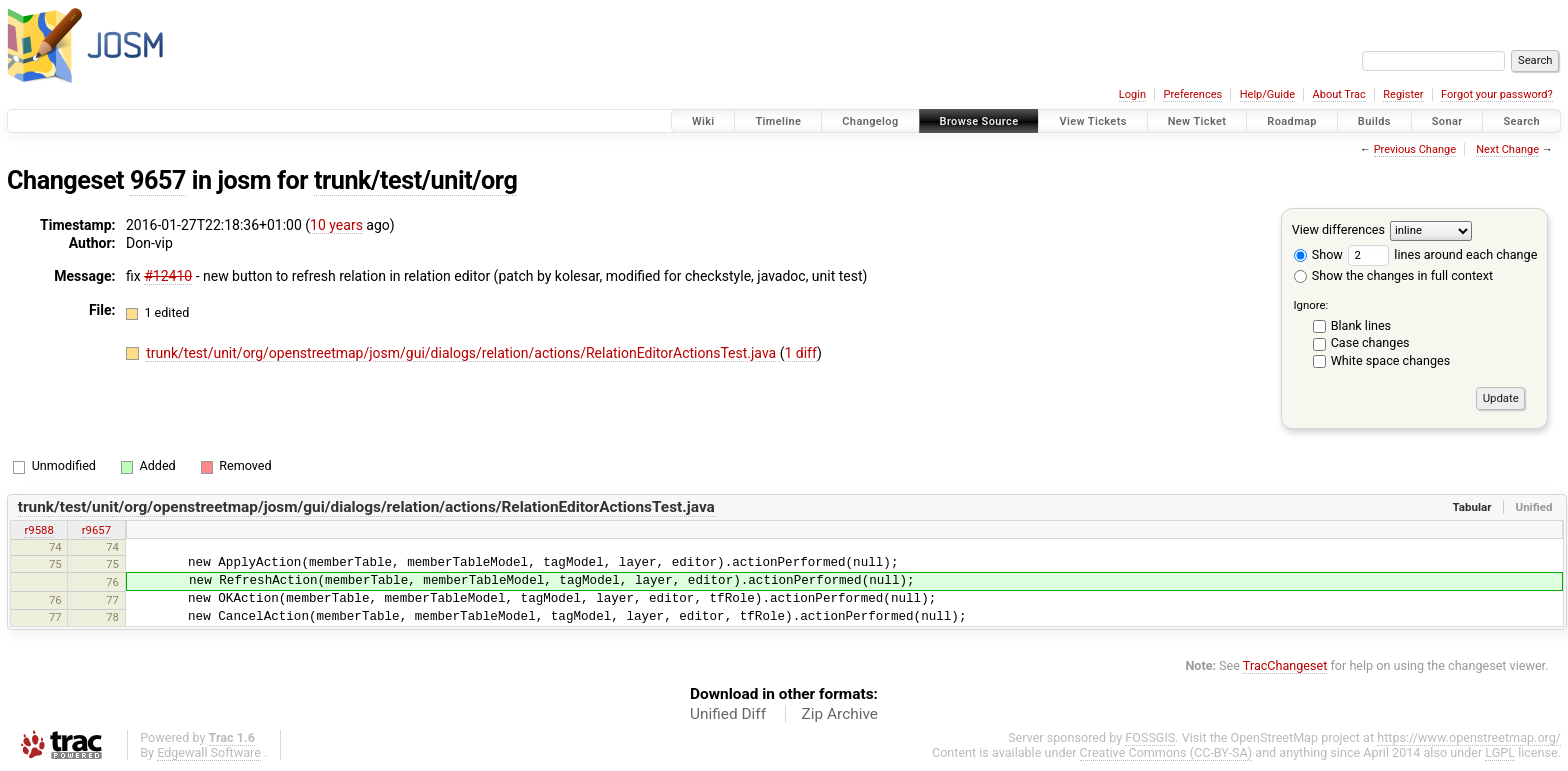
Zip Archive (840, 714)
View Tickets (1092, 121)
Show (1318, 254)
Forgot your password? (1497, 94)
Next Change (1507, 149)
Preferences (1192, 94)
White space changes (1391, 360)
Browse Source (979, 121)
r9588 (38, 530)
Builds (1374, 121)
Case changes (1370, 342)
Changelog (870, 121)
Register (1403, 94)
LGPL (1500, 752)
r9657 (96, 530)
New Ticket (1197, 121)
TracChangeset (1285, 665)
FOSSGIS (1150, 737)
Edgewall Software (209, 752)
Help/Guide (1267, 94)
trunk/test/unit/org (415, 180)
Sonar (1447, 121)
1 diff (800, 353)
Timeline (778, 121)
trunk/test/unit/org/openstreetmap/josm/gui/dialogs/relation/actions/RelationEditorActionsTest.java (462, 353)
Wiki (703, 121)
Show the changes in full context (1393, 275)
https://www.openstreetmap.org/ (1469, 737)
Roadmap (1292, 121)
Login (1132, 94)
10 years (336, 225)
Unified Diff (728, 714)
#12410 (168, 276)
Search (1521, 121)
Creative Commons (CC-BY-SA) (1166, 752)
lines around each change (1442, 254)
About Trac (1339, 94)
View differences (1338, 229)
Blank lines (1361, 325)
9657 (158, 180)
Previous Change (1415, 149)
